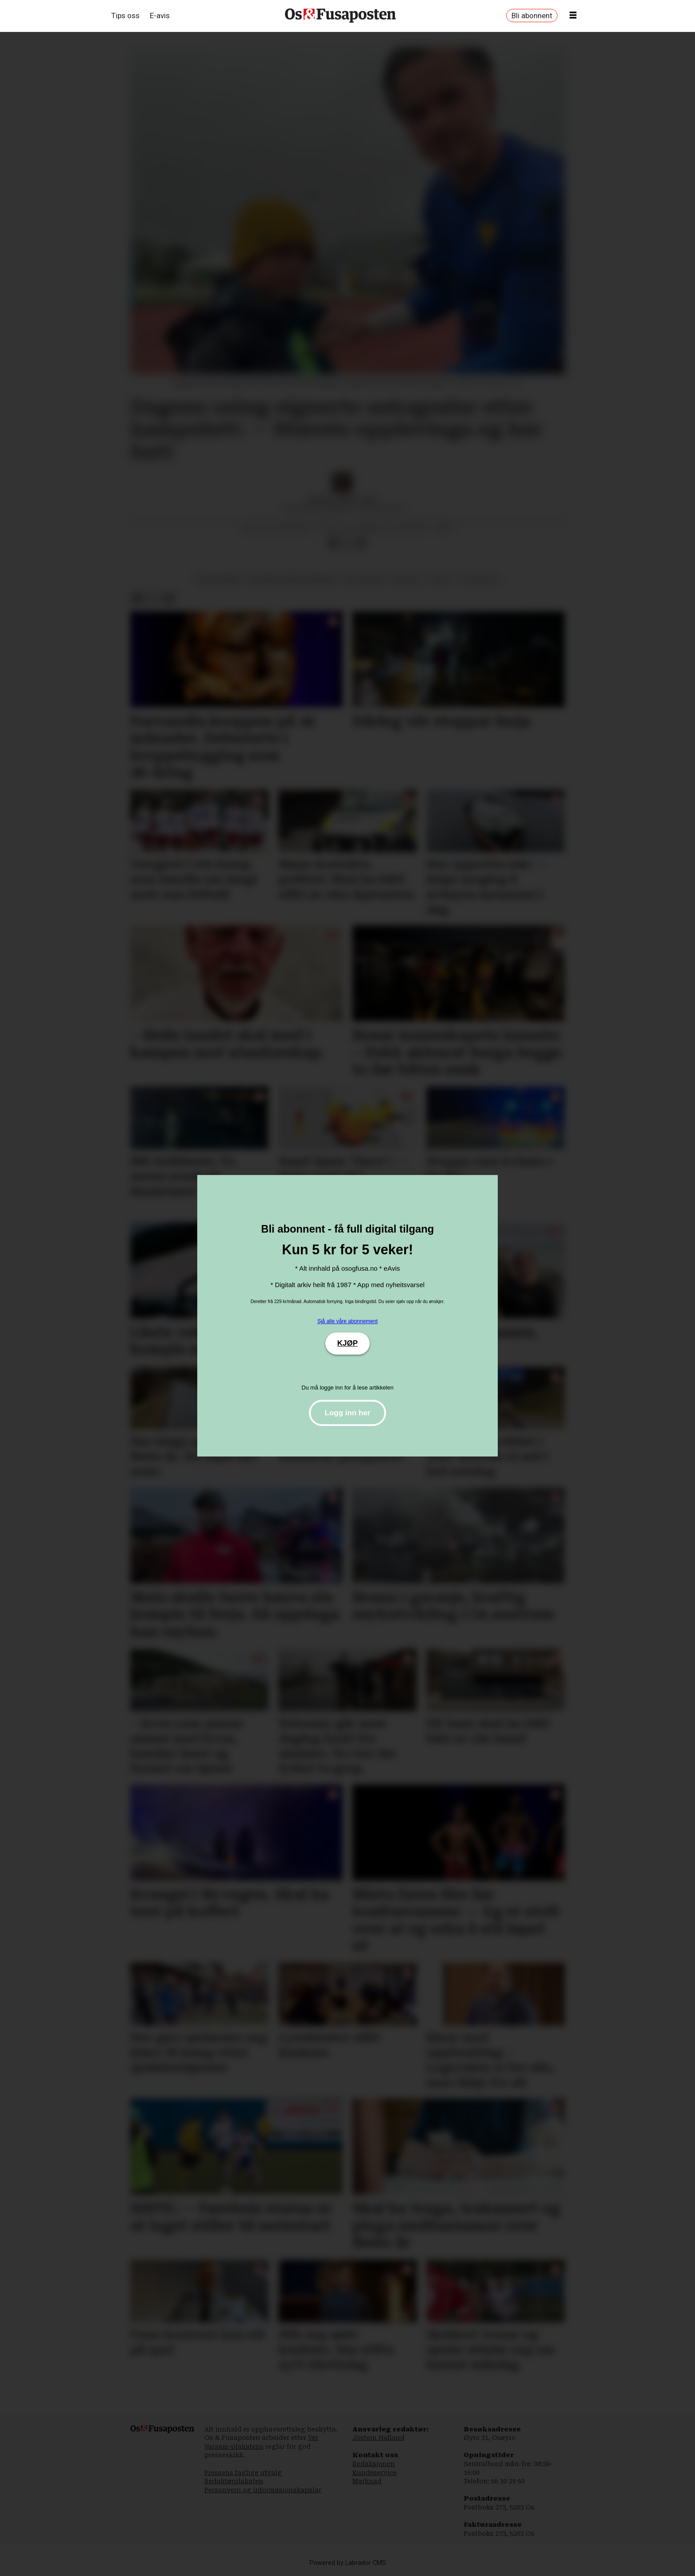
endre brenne (219, 579)
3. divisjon (479, 579)
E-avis (160, 15)
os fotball (364, 579)
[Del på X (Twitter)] (347, 543)
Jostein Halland (378, 2437)
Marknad (367, 2481)
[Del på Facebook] (333, 543)
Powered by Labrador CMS (347, 2563)
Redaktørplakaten (233, 2481)
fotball (407, 579)
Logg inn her (348, 1413)
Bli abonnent (531, 15)
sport (441, 579)
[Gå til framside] (340, 15)
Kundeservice (374, 2472)
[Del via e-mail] (361, 543)
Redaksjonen (373, 2463)
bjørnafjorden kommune (293, 579)
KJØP (347, 1343)
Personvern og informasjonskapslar (262, 2490)
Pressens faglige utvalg (243, 2472)
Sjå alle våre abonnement (347, 1321)
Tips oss (125, 15)
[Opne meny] (573, 15)
